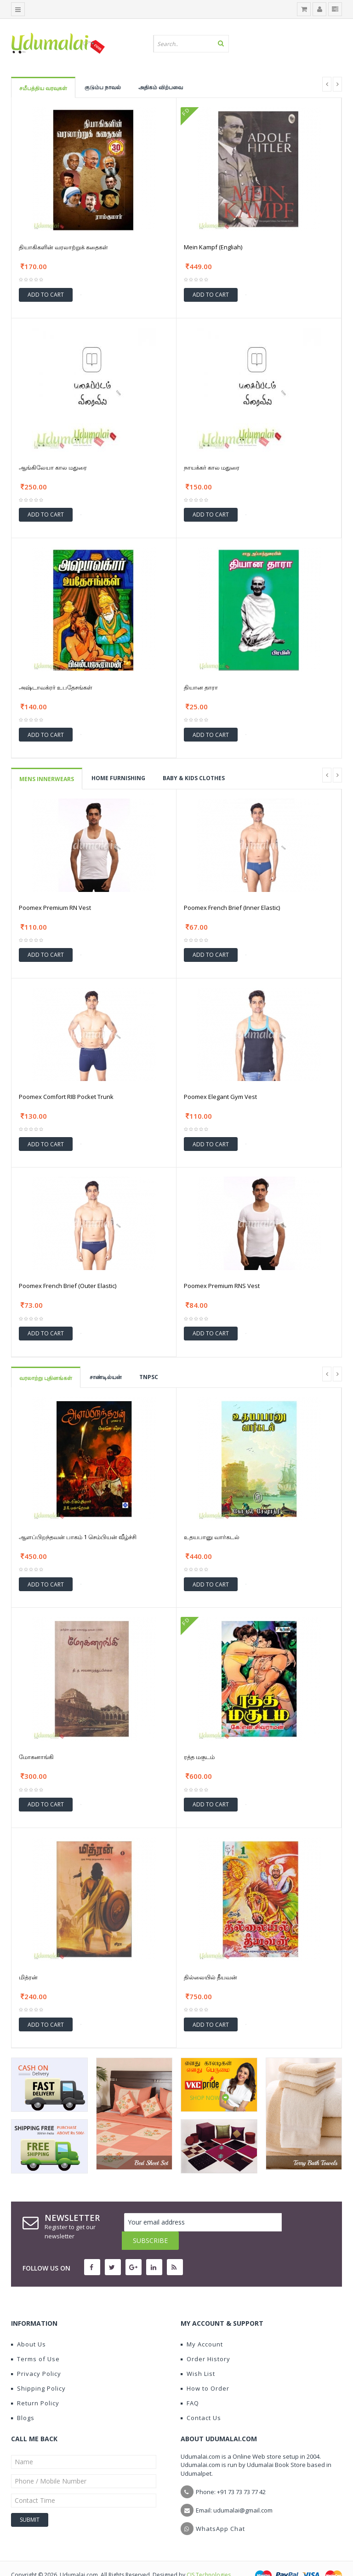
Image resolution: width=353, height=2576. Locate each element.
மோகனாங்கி (36, 1757)
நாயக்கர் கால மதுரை (211, 467)
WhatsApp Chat (220, 2510)
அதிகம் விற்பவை (160, 87)
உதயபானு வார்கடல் (211, 1537)
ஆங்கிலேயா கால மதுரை (53, 467)
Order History (205, 2340)
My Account (202, 2326)
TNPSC (148, 1377)
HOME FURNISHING (118, 778)
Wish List (198, 2355)
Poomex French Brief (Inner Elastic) (232, 907)
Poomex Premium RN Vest (55, 907)
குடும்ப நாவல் (103, 87)
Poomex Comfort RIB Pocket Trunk (66, 1096)
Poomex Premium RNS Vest (222, 1286)
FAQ (190, 2384)
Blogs (22, 2399)
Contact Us (201, 2399)
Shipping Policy (38, 2370)
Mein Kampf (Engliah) (213, 247)
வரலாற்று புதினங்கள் (45, 1378)
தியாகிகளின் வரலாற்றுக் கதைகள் (63, 247)
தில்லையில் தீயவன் (210, 1977)
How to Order (205, 2370)
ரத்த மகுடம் (199, 1757)
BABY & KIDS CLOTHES (194, 778)
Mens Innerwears (46, 779)
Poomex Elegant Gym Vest (220, 1096)
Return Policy (35, 2384)
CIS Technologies (209, 2556)
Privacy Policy (36, 2355)
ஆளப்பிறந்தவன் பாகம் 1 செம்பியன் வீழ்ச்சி (78, 1537)
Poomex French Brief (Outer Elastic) (67, 1286)
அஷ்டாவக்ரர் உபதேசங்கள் (55, 687)
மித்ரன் (28, 1977)
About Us (28, 2326)
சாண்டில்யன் (106, 1377)
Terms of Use (35, 2340)
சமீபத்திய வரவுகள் (43, 88)
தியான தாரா (201, 687)
